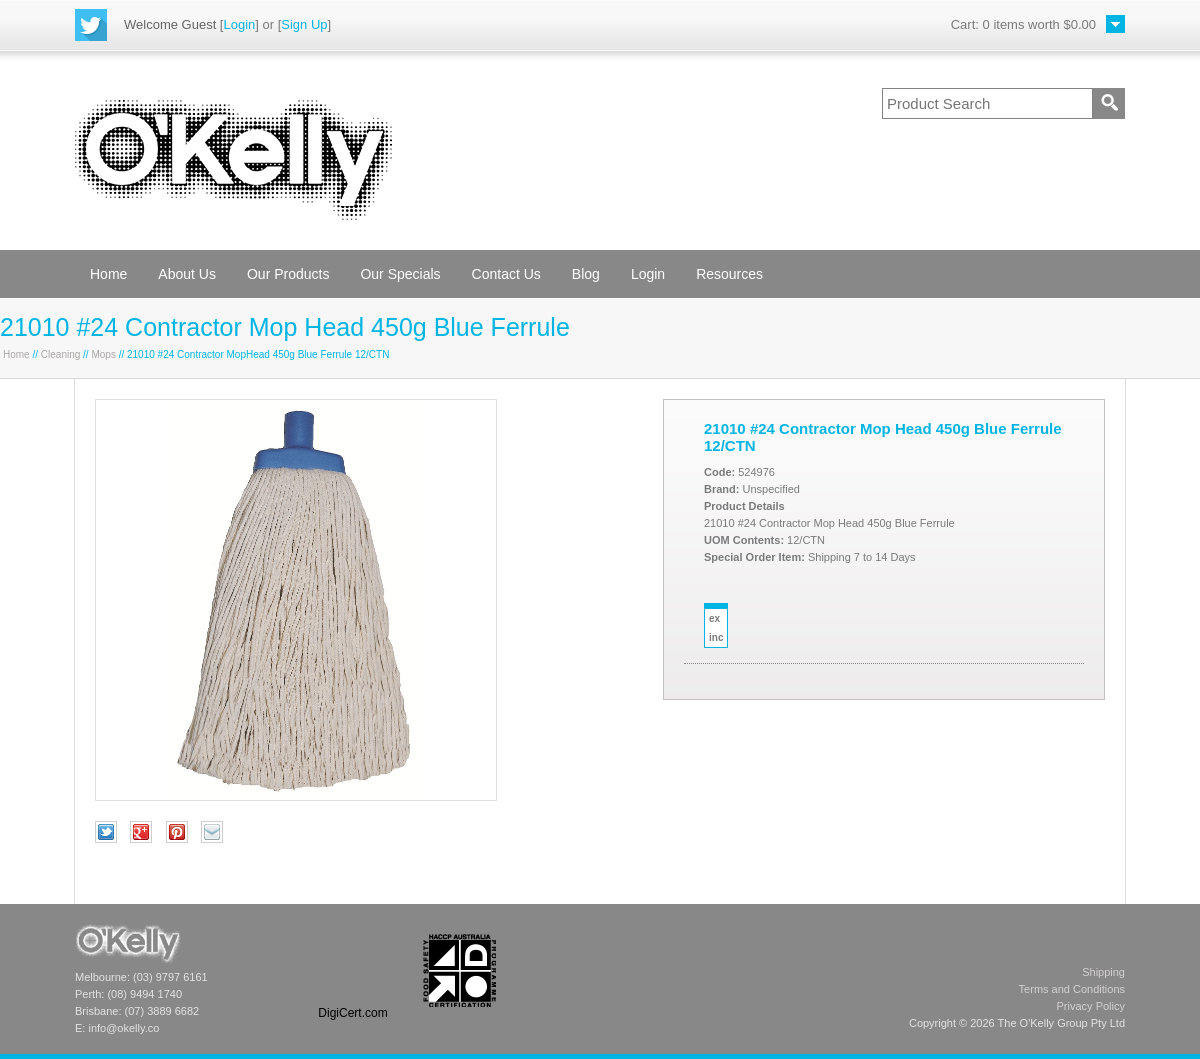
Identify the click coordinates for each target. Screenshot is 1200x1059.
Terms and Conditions (1072, 989)
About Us (187, 274)
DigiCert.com (352, 1013)
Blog (586, 274)
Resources (729, 274)
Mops (103, 354)
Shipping (1103, 972)
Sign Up (304, 24)
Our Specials (400, 274)
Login (239, 24)
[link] (353, 970)
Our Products (288, 274)
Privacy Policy (1091, 1006)
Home (108, 274)
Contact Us (506, 274)
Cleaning (60, 354)
